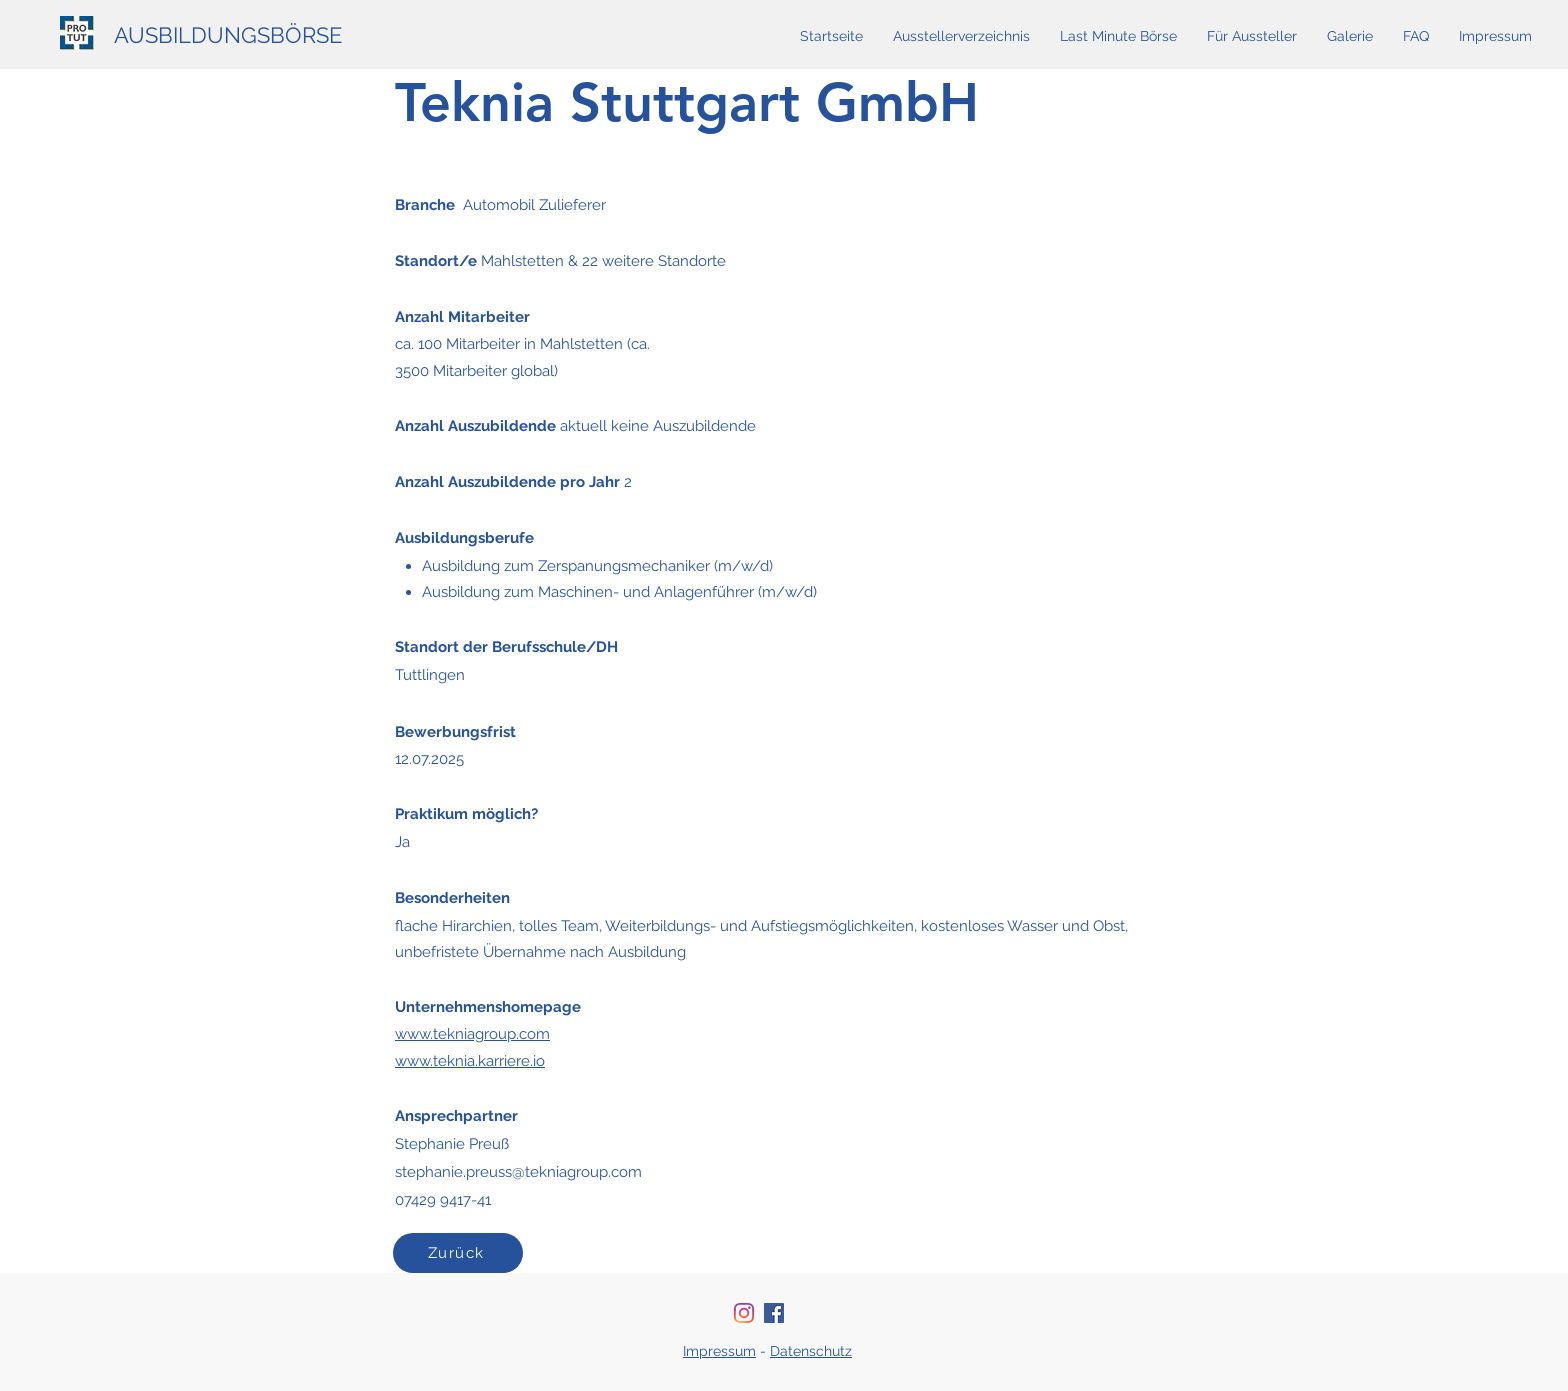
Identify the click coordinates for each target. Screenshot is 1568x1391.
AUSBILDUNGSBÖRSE (228, 35)
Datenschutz (811, 1351)
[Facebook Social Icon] (774, 1313)
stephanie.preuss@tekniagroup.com (518, 1172)
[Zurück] (458, 1253)
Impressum (719, 1351)
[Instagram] (744, 1313)
